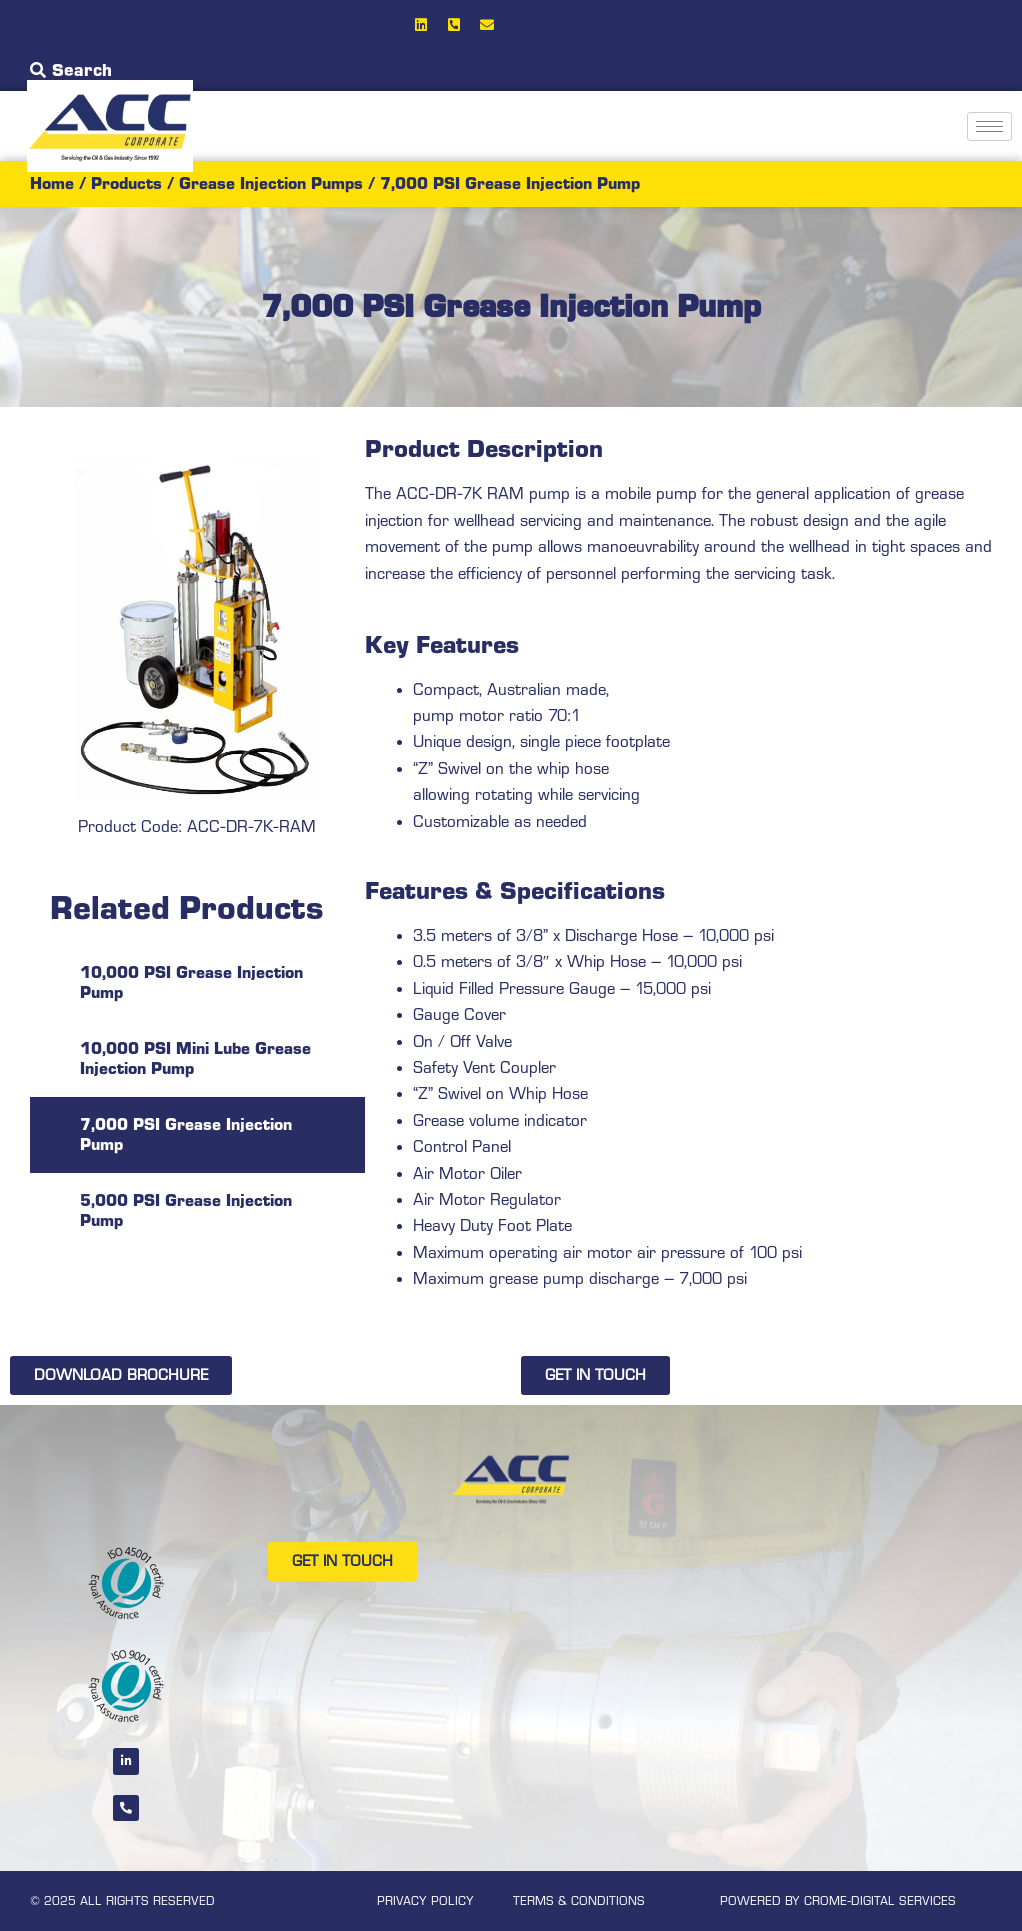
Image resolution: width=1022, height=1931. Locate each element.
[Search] (38, 70)
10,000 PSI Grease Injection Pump (191, 982)
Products (126, 183)
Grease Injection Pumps (271, 183)
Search (82, 70)
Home (52, 183)
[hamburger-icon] (989, 126)
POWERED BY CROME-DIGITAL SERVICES (838, 1901)
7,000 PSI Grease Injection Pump (186, 1134)
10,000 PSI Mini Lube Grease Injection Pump (195, 1058)
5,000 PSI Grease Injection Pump (186, 1210)
